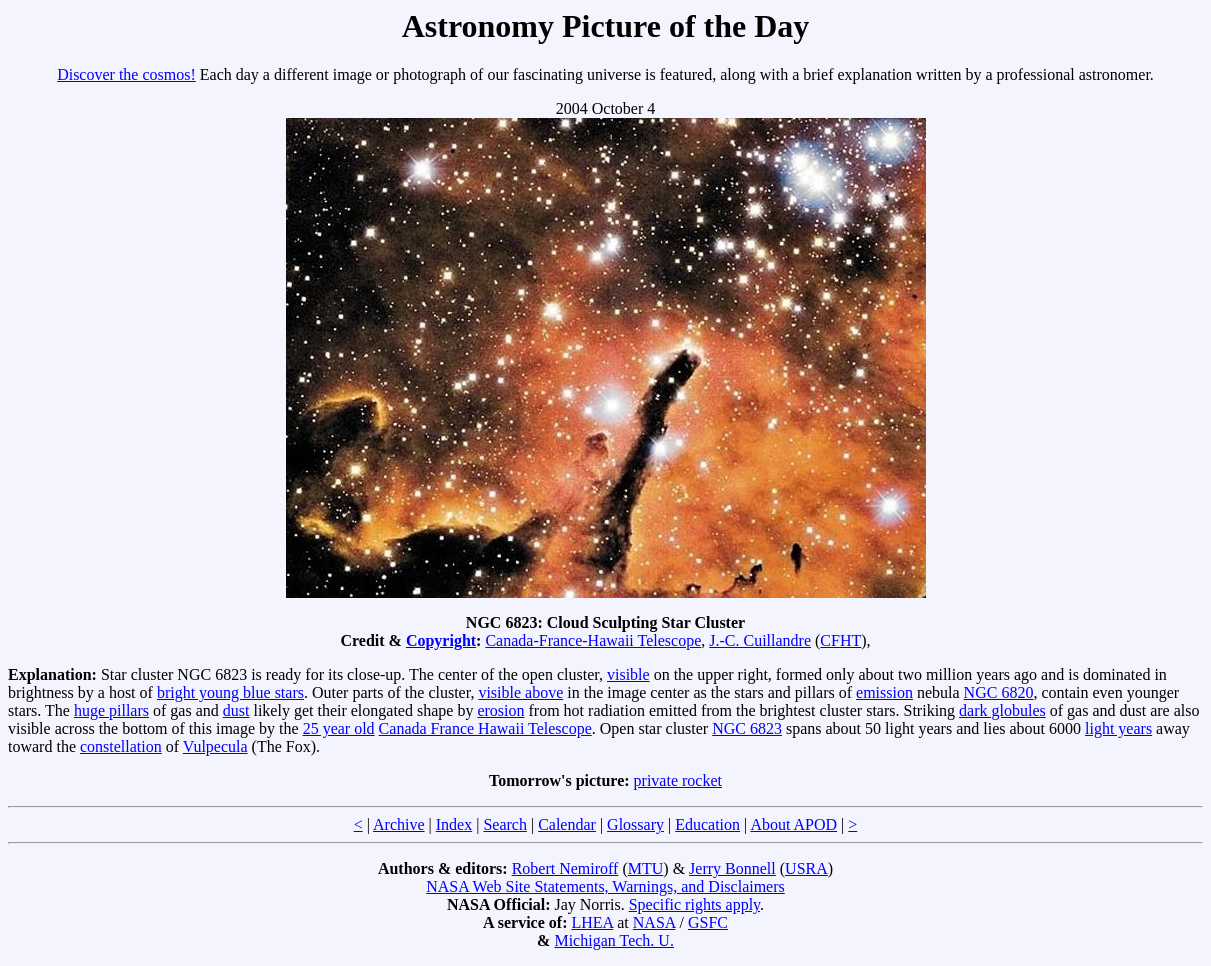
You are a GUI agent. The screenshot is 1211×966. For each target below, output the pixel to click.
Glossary (635, 824)
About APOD (793, 824)
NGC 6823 (747, 728)
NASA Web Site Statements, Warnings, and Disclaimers (605, 886)
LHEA (592, 922)
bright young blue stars (230, 692)
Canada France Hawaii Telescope (485, 728)
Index (454, 824)
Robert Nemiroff (565, 868)
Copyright (441, 640)
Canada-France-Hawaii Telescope (593, 640)
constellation (121, 746)
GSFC (708, 922)
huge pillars (111, 710)
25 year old (339, 728)
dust (236, 710)
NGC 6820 (999, 692)
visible (628, 674)
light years (1118, 728)
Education (707, 824)
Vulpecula (215, 746)
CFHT (840, 640)
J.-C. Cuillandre (760, 640)
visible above (520, 692)
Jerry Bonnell (732, 868)
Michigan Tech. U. (613, 940)
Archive (399, 824)
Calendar (567, 824)
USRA (806, 868)
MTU (646, 868)
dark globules (1002, 710)
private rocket (678, 780)
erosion (500, 710)
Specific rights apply (694, 904)
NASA (654, 922)
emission (884, 692)
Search (505, 824)
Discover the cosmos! (126, 74)
